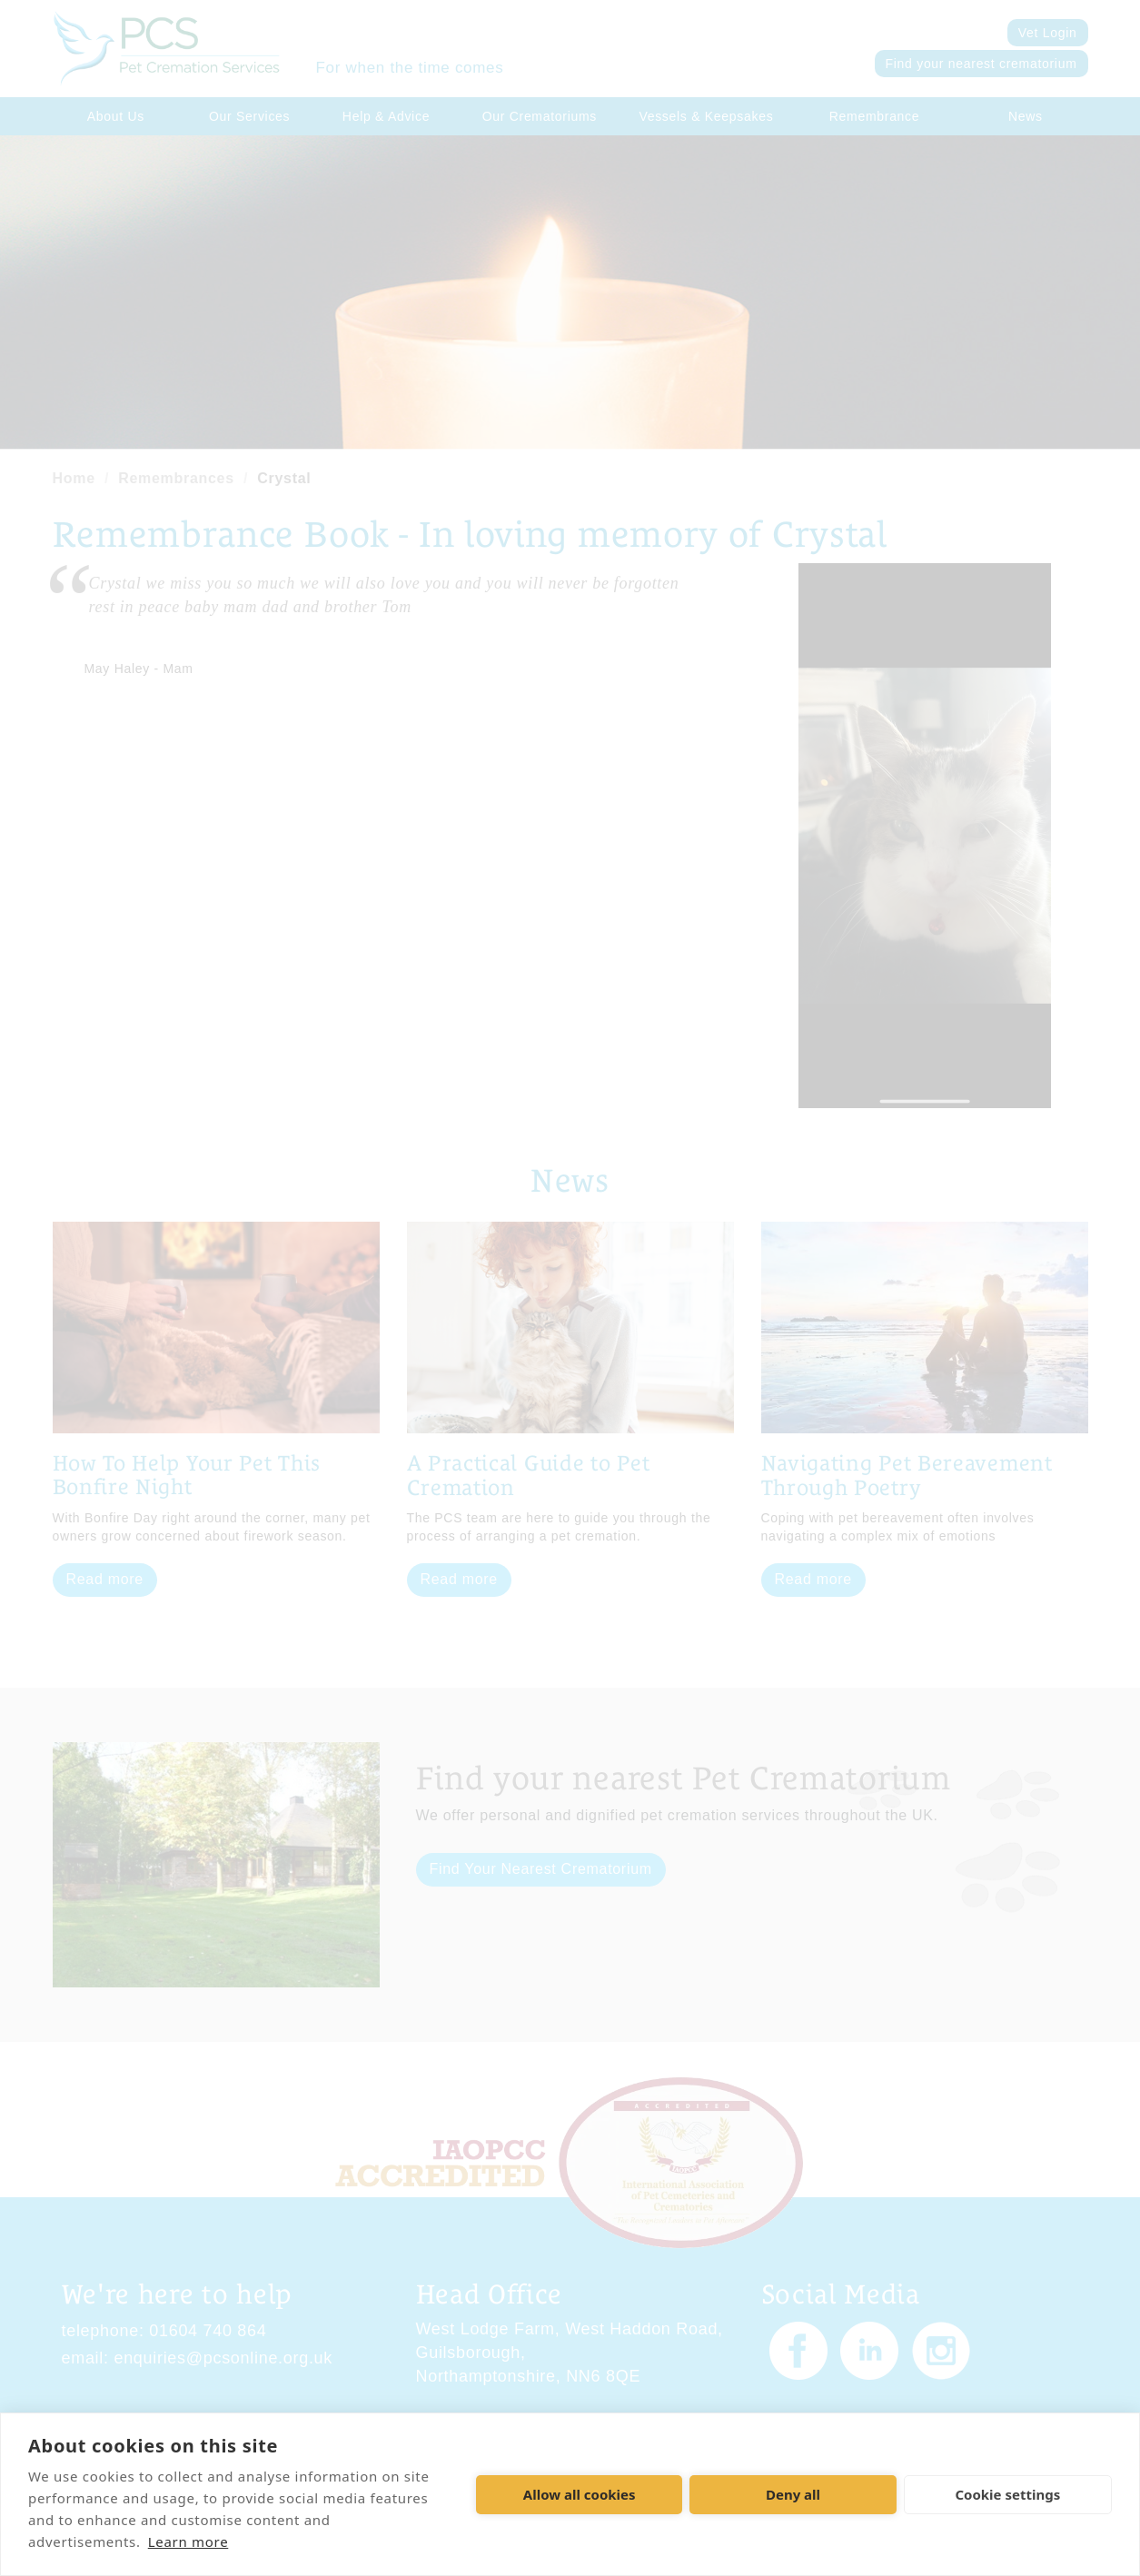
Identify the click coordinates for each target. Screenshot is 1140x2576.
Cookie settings (1007, 2494)
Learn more (188, 2541)
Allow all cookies (579, 2494)
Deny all (793, 2494)
